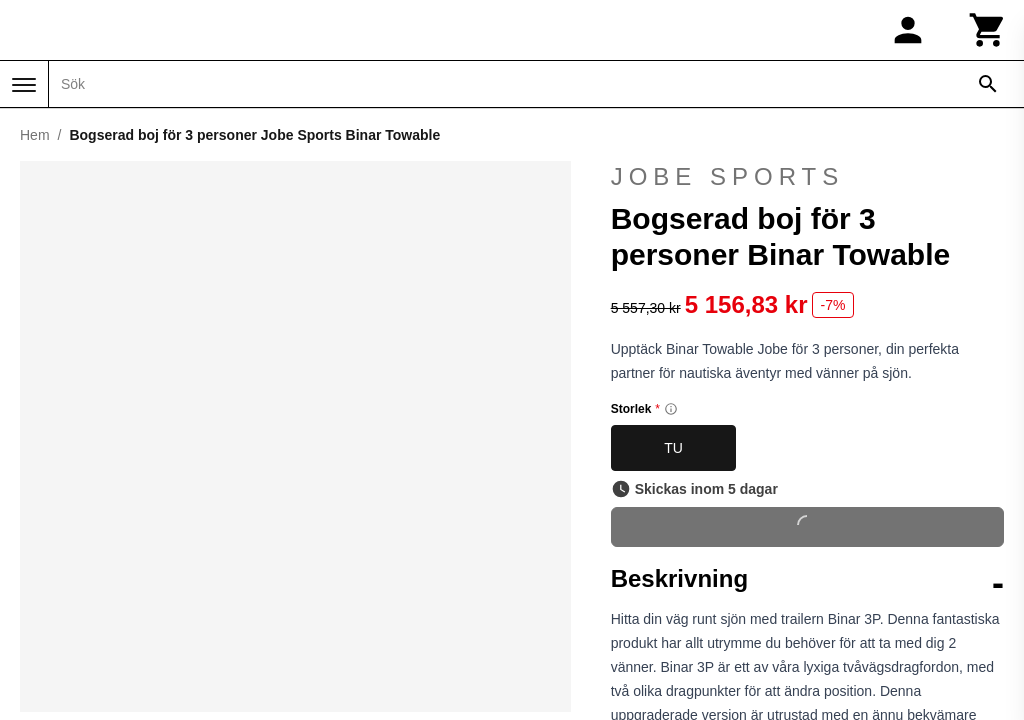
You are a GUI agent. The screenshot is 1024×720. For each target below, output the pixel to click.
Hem (35, 135)
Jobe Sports (728, 176)
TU (673, 448)
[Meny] (24, 85)
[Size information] (671, 409)
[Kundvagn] (988, 30)
